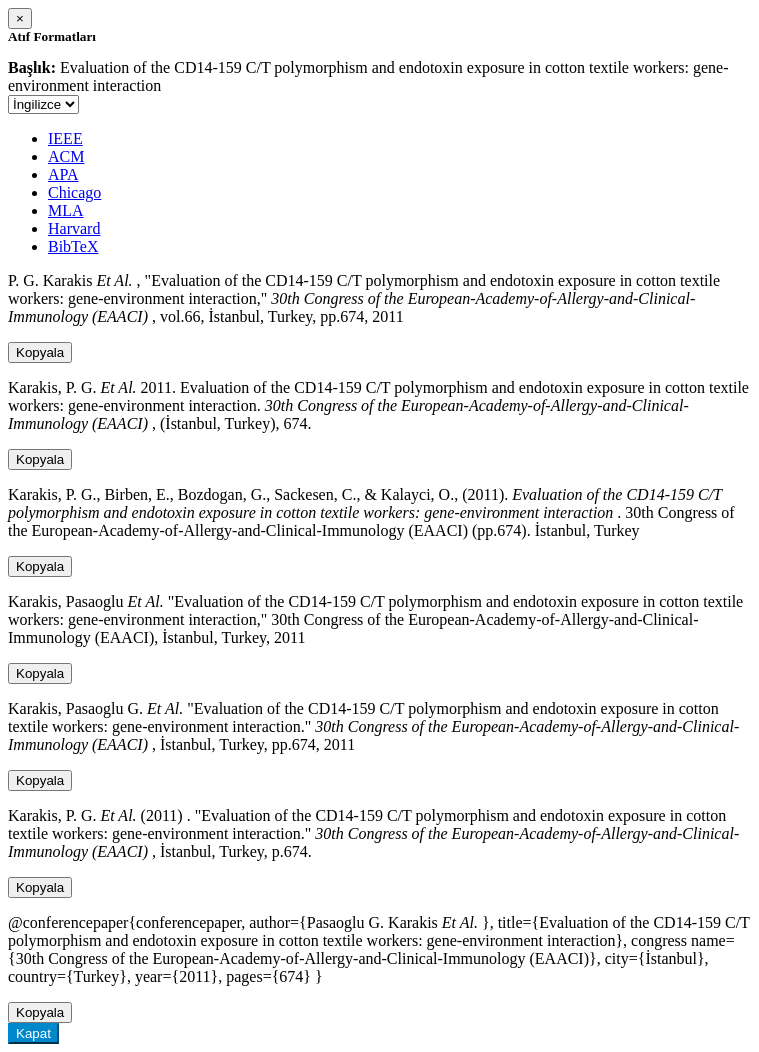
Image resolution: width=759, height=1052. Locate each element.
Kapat (33, 1033)
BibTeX (73, 246)
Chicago (74, 192)
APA (63, 174)
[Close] (20, 18)
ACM (66, 156)
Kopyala (40, 352)
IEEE (65, 138)
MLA (66, 210)
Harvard (74, 228)
